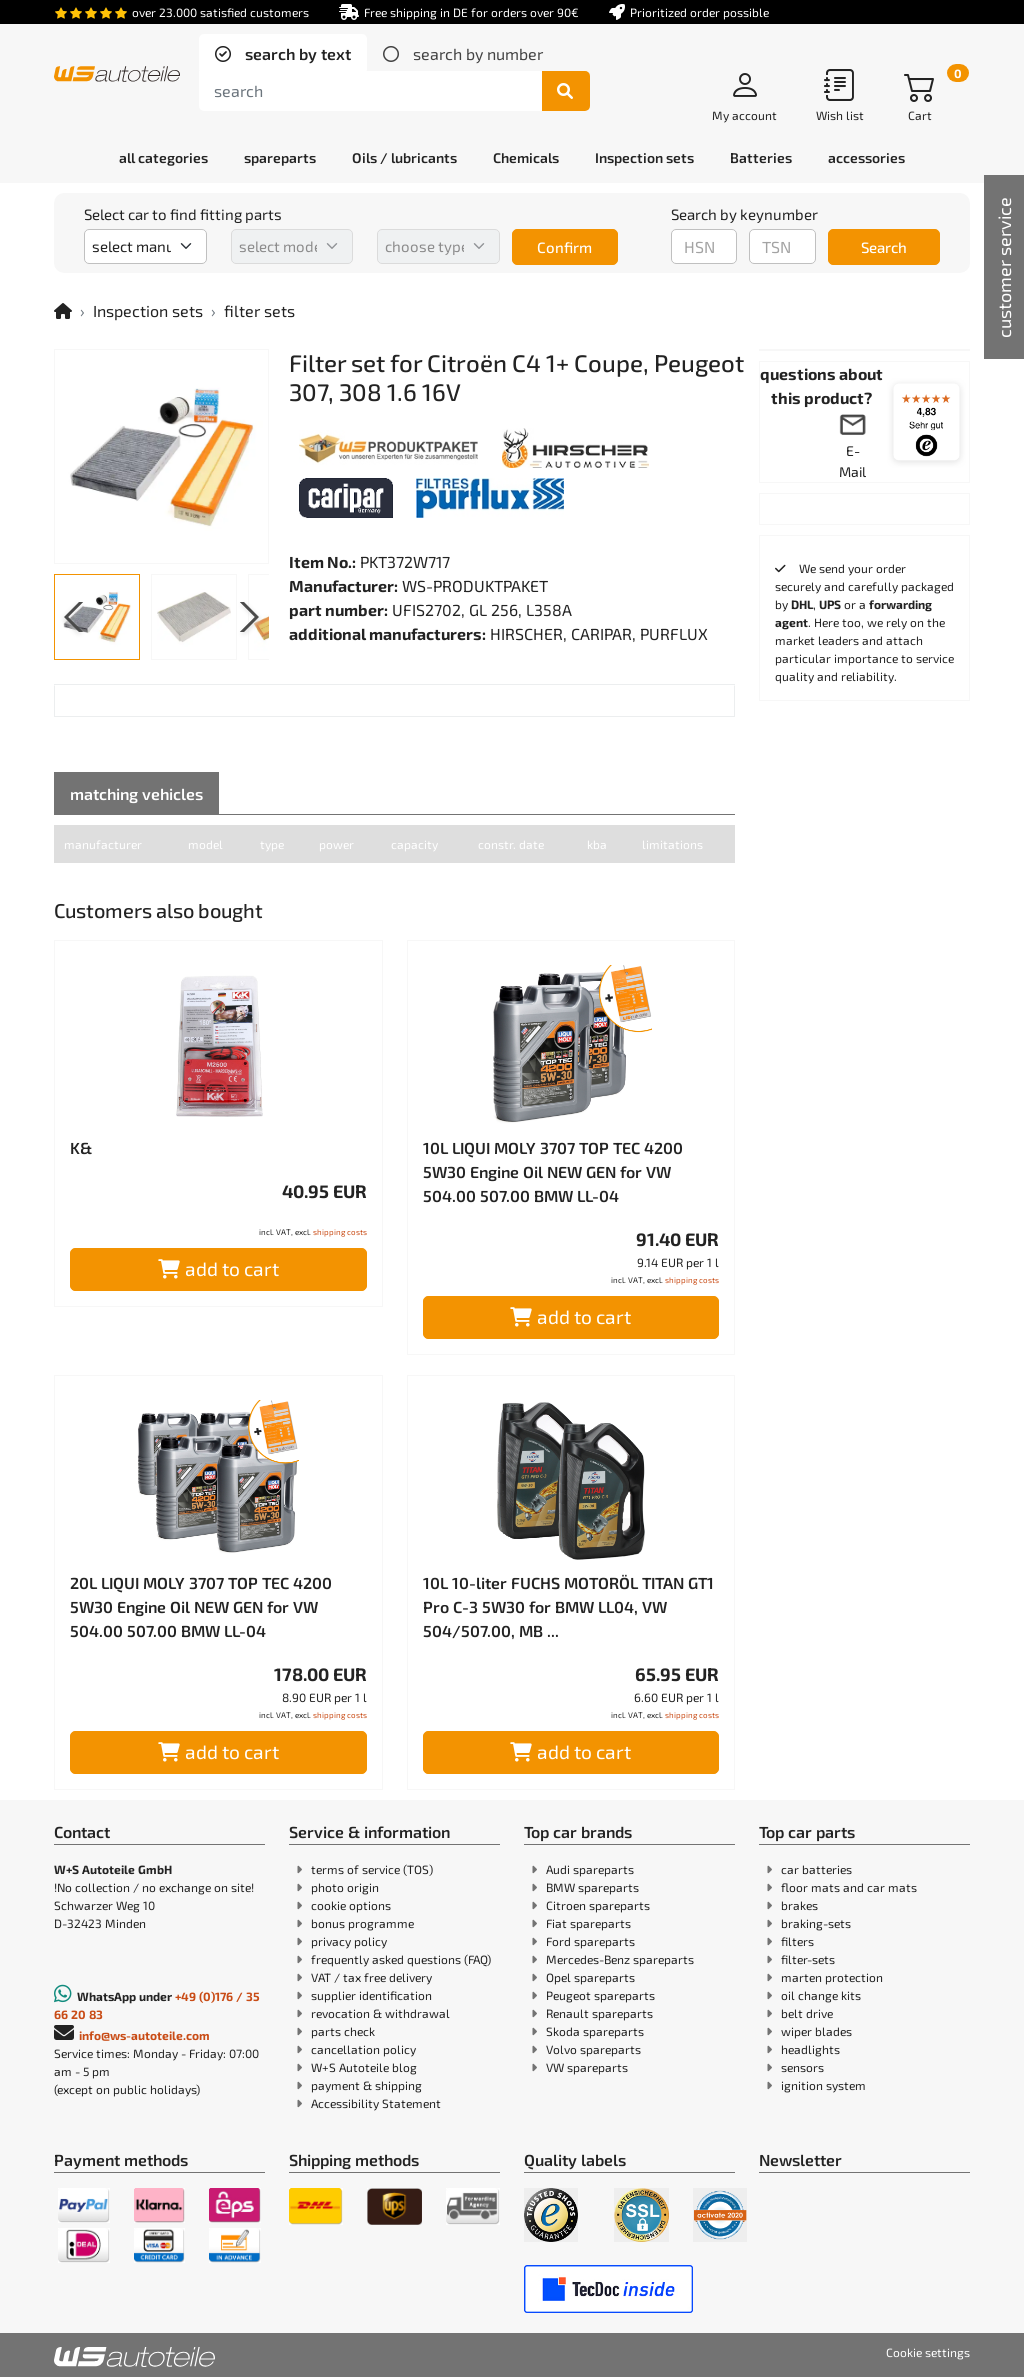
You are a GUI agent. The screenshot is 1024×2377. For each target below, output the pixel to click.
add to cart (218, 1268)
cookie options (351, 1905)
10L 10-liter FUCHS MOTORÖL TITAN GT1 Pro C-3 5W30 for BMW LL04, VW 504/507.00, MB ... (568, 1606)
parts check (343, 2031)
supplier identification (371, 1995)
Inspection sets (148, 310)
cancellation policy (363, 2049)
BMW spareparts (592, 1887)
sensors (802, 2067)
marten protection (832, 1977)
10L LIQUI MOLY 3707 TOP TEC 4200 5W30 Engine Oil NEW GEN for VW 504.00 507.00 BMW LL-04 (553, 1171)
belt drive (807, 2013)
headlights (810, 2049)
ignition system (823, 2085)
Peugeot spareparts (600, 1995)
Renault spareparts (599, 2013)
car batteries (816, 1869)
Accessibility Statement (376, 2103)
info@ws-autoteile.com (144, 2035)
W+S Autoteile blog (364, 2067)
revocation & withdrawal (380, 2013)
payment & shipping (366, 2085)
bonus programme (362, 1923)
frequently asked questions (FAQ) (401, 1959)
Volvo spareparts (593, 2049)
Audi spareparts (590, 1869)
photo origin (345, 1887)
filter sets (259, 310)
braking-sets (816, 1923)
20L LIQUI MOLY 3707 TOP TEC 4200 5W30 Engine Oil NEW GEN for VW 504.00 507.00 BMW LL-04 (201, 1606)
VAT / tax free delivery (371, 1977)
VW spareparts (587, 2067)
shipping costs (340, 1232)
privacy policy (349, 1941)
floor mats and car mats (849, 1887)
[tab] (283, 54)
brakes (799, 1905)
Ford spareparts (590, 1941)
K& (81, 1147)
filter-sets (808, 1959)
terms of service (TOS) (372, 1869)
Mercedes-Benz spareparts (620, 1959)
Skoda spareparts (595, 2031)
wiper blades (816, 2031)
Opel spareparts (590, 1977)
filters (797, 1941)
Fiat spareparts (588, 1923)
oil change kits (821, 1995)
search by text (296, 53)
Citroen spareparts (598, 1905)
